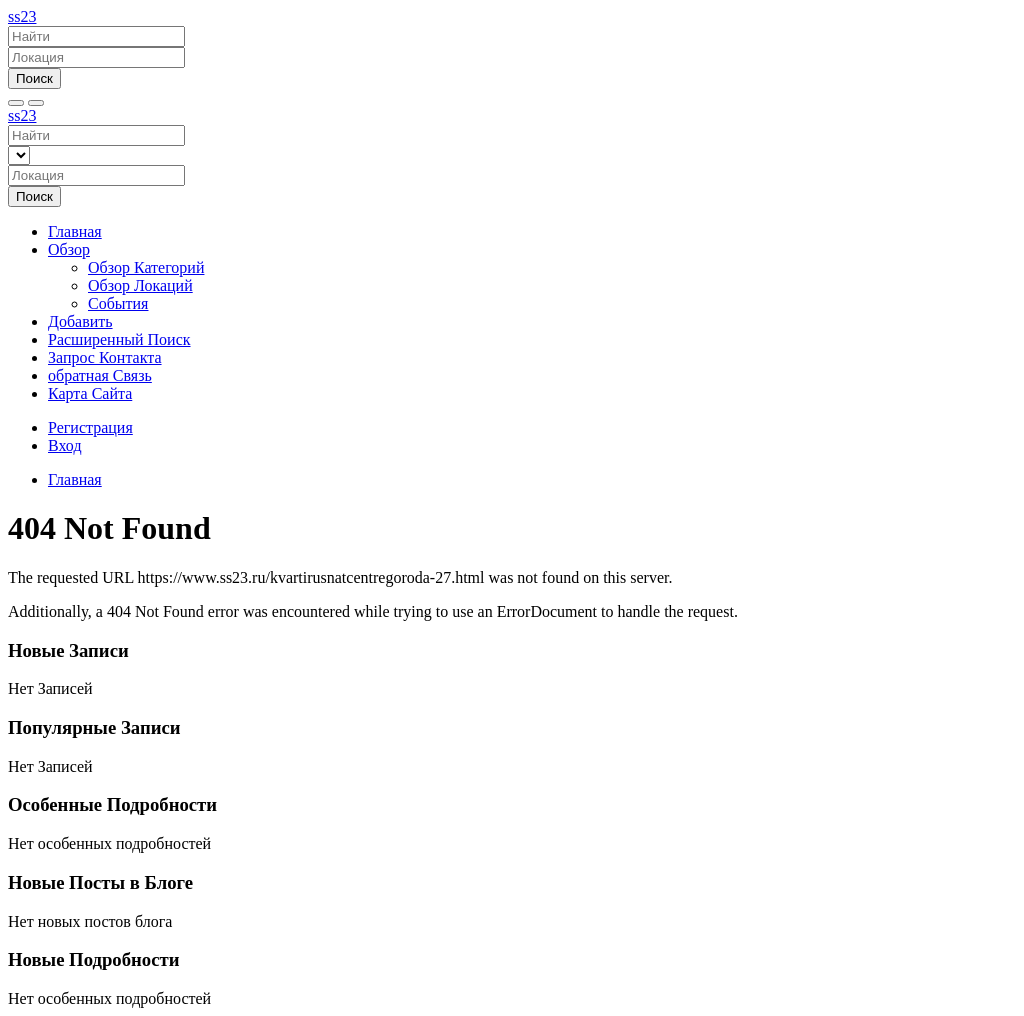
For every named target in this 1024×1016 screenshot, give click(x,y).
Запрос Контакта (105, 357)
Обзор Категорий (146, 267)
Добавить (80, 321)
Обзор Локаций (140, 285)
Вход (65, 445)
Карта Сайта (90, 393)
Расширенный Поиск (119, 339)
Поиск (34, 78)
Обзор (69, 249)
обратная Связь (100, 375)
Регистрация (90, 427)
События (118, 303)
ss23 (22, 16)
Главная (75, 231)
